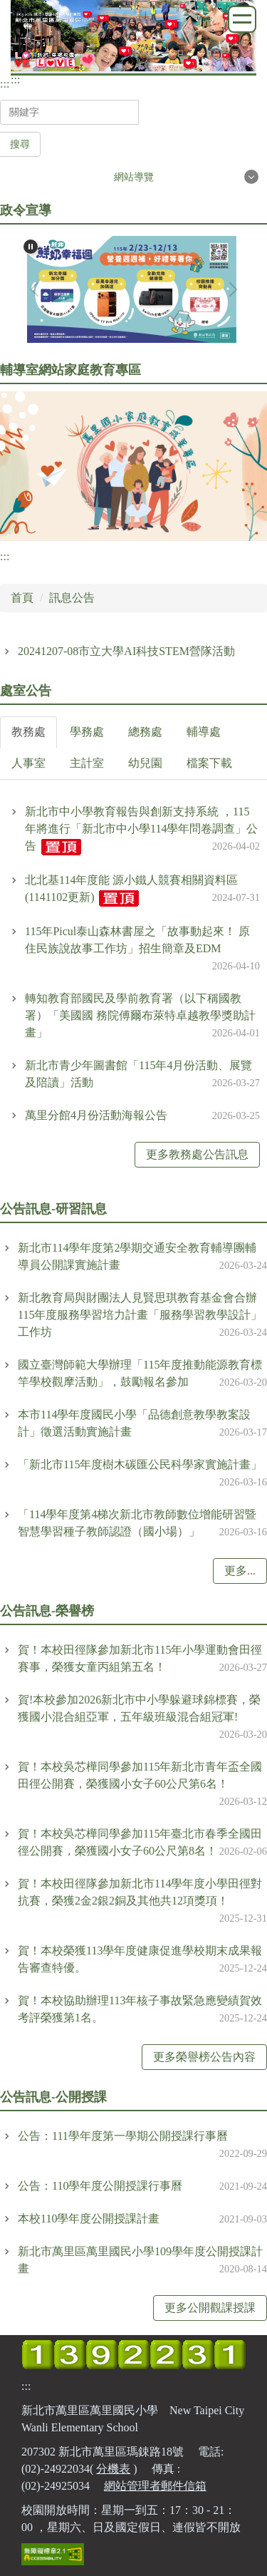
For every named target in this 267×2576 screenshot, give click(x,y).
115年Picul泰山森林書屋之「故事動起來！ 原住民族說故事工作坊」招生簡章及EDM (137, 939)
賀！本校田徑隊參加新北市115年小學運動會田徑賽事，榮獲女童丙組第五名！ (140, 1658)
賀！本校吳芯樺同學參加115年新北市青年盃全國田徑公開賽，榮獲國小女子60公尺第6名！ (140, 1775)
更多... (240, 1571)
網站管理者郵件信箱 (155, 2486)
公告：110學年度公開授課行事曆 (100, 2186)
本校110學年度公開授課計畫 (88, 2218)
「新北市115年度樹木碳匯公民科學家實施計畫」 (140, 1464)
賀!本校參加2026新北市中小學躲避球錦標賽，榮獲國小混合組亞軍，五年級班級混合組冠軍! (139, 1708)
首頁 (22, 598)
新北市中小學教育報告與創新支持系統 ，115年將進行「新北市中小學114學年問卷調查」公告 (141, 828)
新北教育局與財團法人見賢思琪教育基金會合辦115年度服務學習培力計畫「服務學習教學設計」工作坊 (140, 1315)
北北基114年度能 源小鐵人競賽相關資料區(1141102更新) (131, 888)
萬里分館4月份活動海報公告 (96, 1115)
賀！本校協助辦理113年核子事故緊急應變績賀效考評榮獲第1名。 (140, 2009)
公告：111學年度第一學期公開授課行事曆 (123, 2136)
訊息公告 (72, 598)
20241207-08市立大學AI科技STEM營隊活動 (126, 651)
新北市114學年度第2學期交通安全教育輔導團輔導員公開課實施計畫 (137, 1256)
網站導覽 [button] (134, 177)
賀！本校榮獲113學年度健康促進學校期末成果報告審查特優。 (140, 1959)
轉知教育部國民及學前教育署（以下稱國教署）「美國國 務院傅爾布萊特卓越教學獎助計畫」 (140, 1015)
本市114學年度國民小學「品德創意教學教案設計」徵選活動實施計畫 (134, 1423)
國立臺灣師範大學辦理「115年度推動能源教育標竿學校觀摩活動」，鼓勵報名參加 (140, 1373)
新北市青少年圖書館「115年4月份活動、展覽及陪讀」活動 (138, 1073)
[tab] (28, 732)
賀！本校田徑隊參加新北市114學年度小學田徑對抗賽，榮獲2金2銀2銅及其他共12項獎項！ (140, 1892)
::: (4, 84)
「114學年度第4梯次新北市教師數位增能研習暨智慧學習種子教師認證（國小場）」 (137, 1522)
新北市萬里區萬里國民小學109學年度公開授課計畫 (140, 2259)
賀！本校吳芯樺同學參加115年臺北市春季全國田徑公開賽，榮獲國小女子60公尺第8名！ (140, 1842)
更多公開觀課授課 (210, 2308)
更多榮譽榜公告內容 (204, 2057)
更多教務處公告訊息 (197, 1154)
